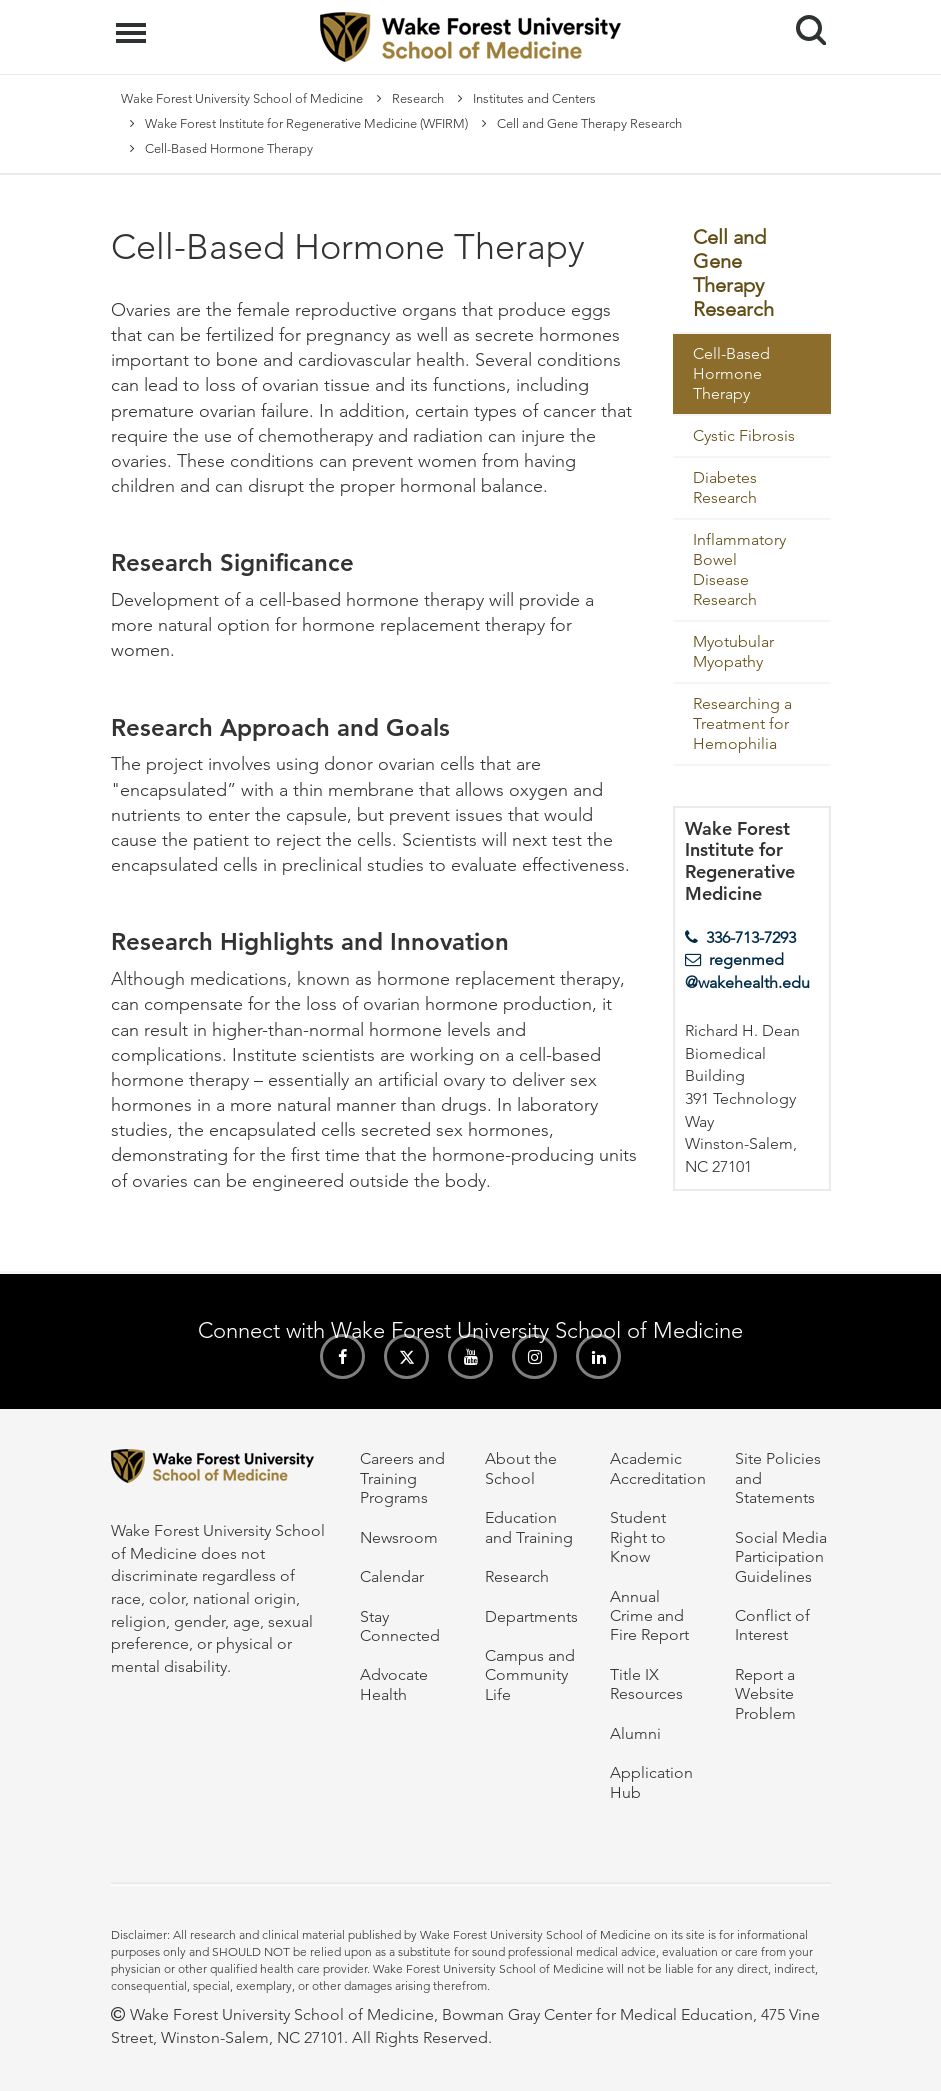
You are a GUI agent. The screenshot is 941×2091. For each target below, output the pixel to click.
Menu (133, 23)
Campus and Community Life (530, 1675)
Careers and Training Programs (402, 1478)
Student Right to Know (638, 1537)
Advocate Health (394, 1684)
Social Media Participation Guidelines (781, 1557)
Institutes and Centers (534, 98)
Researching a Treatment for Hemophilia (742, 723)
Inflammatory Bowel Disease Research (739, 569)
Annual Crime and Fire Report (649, 1616)
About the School (521, 1468)
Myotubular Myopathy (733, 651)
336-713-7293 (751, 937)
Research (418, 98)
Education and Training (529, 1527)
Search (803, 22)
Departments (531, 1616)
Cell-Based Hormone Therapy (731, 373)
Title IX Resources (646, 1684)
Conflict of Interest (772, 1625)
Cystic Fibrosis (744, 435)
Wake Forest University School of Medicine (242, 98)
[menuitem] (752, 274)
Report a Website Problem (765, 1694)
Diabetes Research (725, 487)
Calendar (392, 1576)
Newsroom (399, 1537)
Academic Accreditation (658, 1468)
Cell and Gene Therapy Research (589, 123)
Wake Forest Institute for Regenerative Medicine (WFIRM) (306, 123)
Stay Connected (400, 1626)
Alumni (635, 1733)
